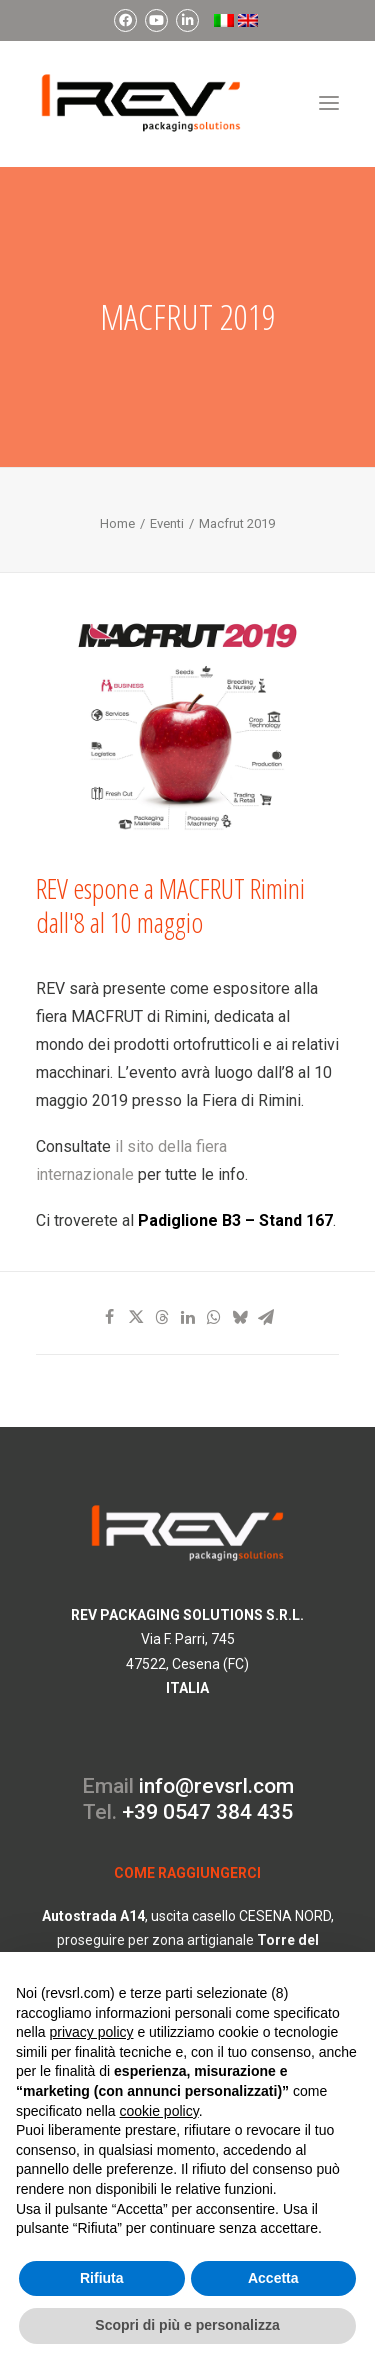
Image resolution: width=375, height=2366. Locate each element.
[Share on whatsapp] (214, 1317)
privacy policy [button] (91, 2032)
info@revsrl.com (216, 1786)
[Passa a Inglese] (248, 20)
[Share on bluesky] (240, 1317)
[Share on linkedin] (188, 1317)
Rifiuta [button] (102, 2278)
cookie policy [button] (159, 2111)
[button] (329, 103)
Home (117, 523)
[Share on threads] (162, 1317)
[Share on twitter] (136, 1317)
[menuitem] (125, 20)
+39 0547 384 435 (207, 1812)
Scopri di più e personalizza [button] (187, 2325)
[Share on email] (266, 1317)
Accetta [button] (273, 2278)
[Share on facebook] (110, 1317)
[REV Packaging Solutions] (141, 103)
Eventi (167, 523)
